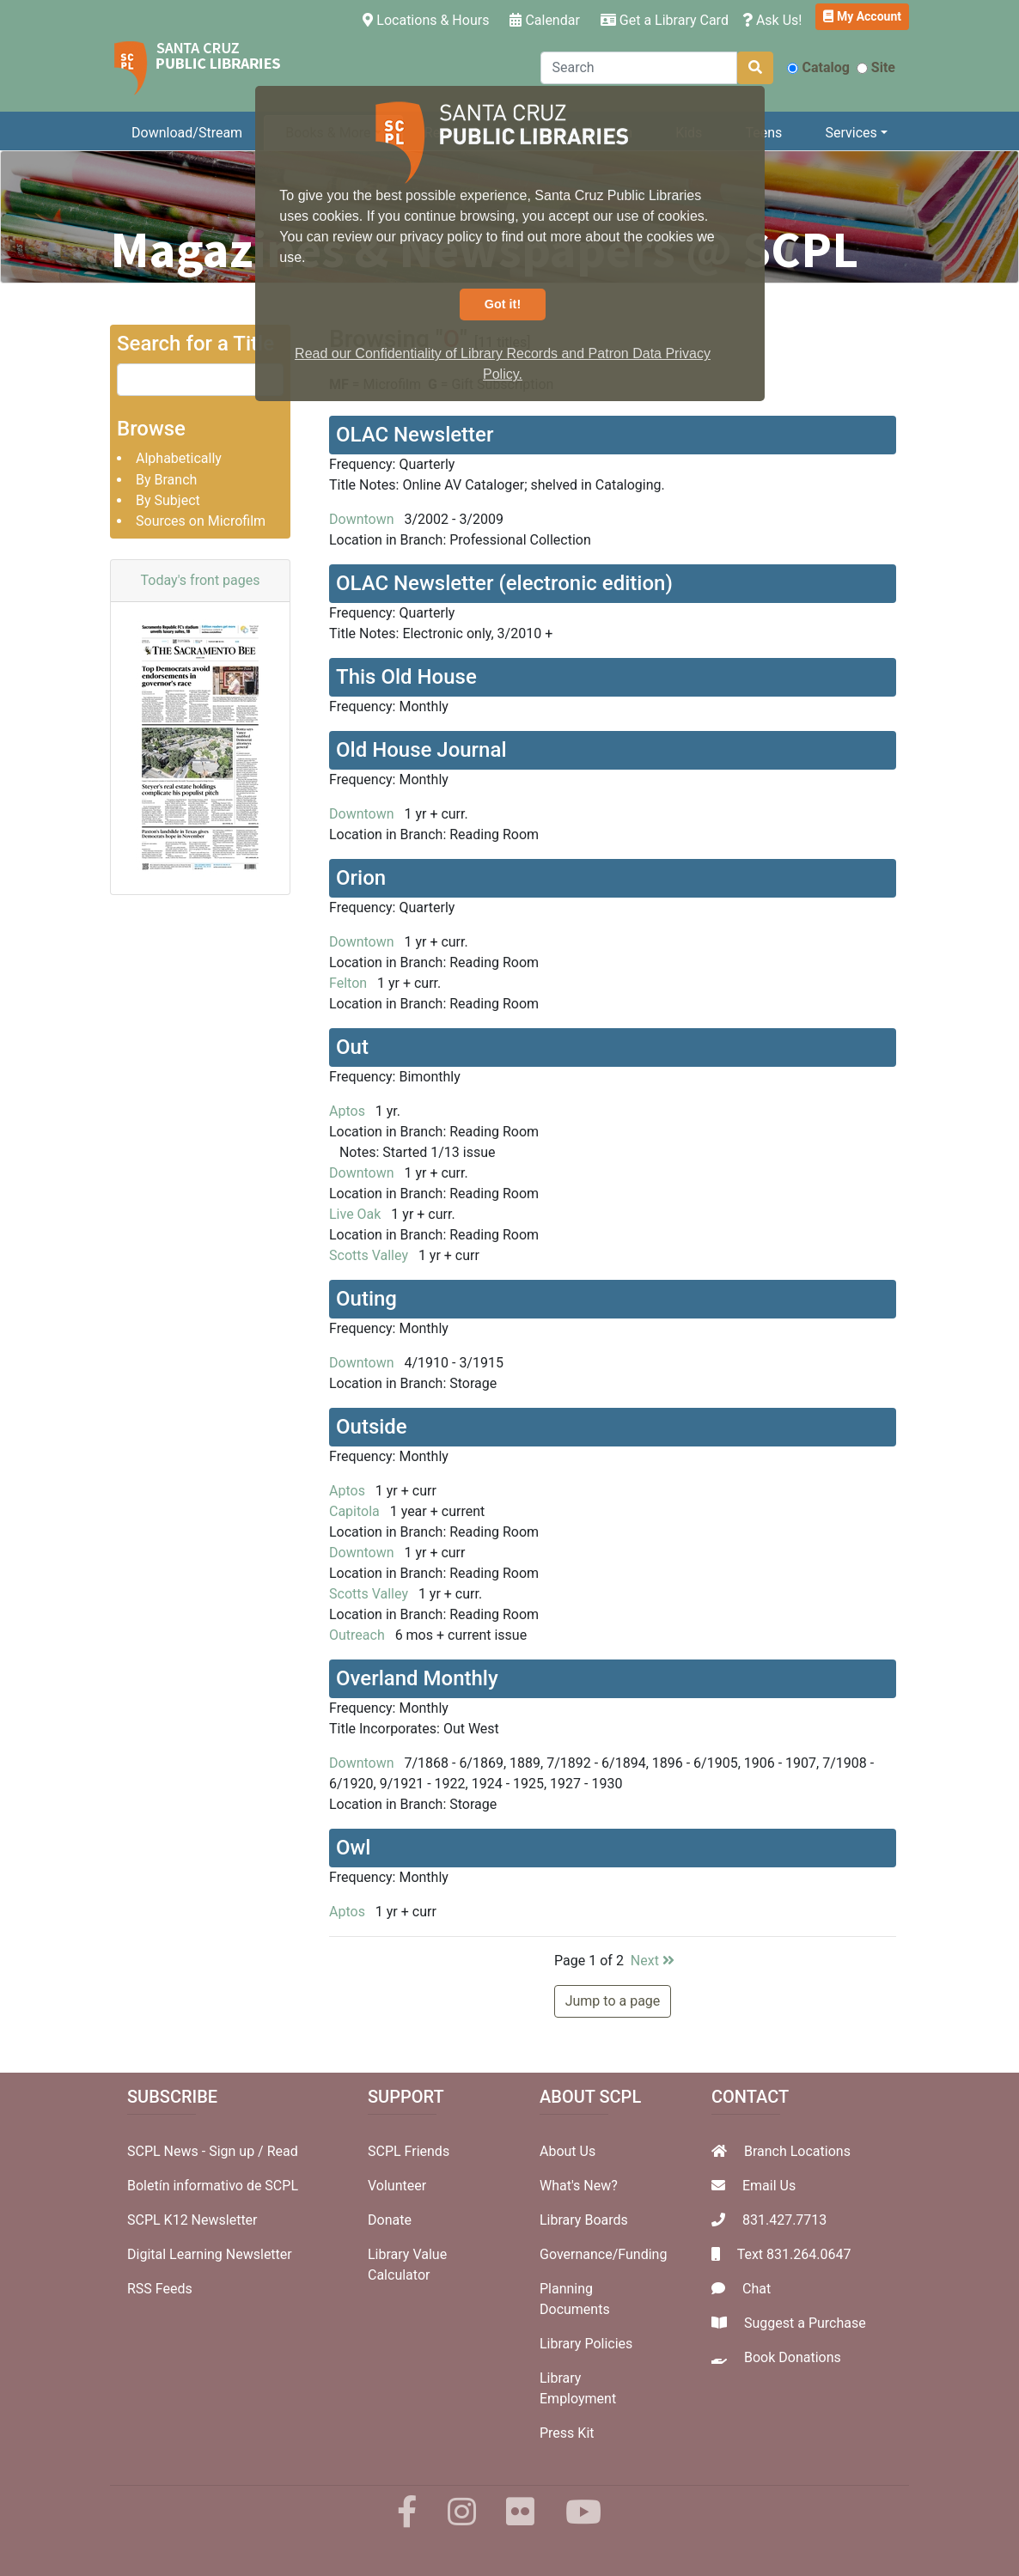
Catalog (818, 67)
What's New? (579, 2185)
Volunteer (397, 2185)
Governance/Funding (603, 2254)
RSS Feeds (159, 2289)
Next (652, 1960)
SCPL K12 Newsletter (192, 2220)
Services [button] (850, 133)
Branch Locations (797, 2151)
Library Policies (586, 2343)
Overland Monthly (417, 1678)
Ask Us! (772, 20)
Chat (756, 2289)
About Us (567, 2151)
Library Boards (584, 2220)
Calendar (544, 20)
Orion (361, 878)
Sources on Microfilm (200, 521)
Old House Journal (421, 750)
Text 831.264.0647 (794, 2254)
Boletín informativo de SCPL (212, 2185)
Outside (371, 1427)
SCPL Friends (408, 2151)
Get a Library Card (665, 20)
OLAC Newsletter (414, 435)
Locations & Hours (429, 18)
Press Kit (567, 2433)
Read (282, 2151)
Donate (390, 2220)
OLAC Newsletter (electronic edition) (504, 583)
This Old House (406, 677)
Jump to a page (613, 2001)
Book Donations (792, 2357)
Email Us (769, 2185)
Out (352, 1047)
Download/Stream (186, 133)
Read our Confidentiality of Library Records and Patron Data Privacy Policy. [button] (503, 363)
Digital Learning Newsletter (209, 2254)
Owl (353, 1848)
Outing (366, 1299)
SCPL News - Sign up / (197, 2151)
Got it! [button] (503, 304)
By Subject (168, 500)
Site (876, 67)
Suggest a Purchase (805, 2323)
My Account (862, 16)
